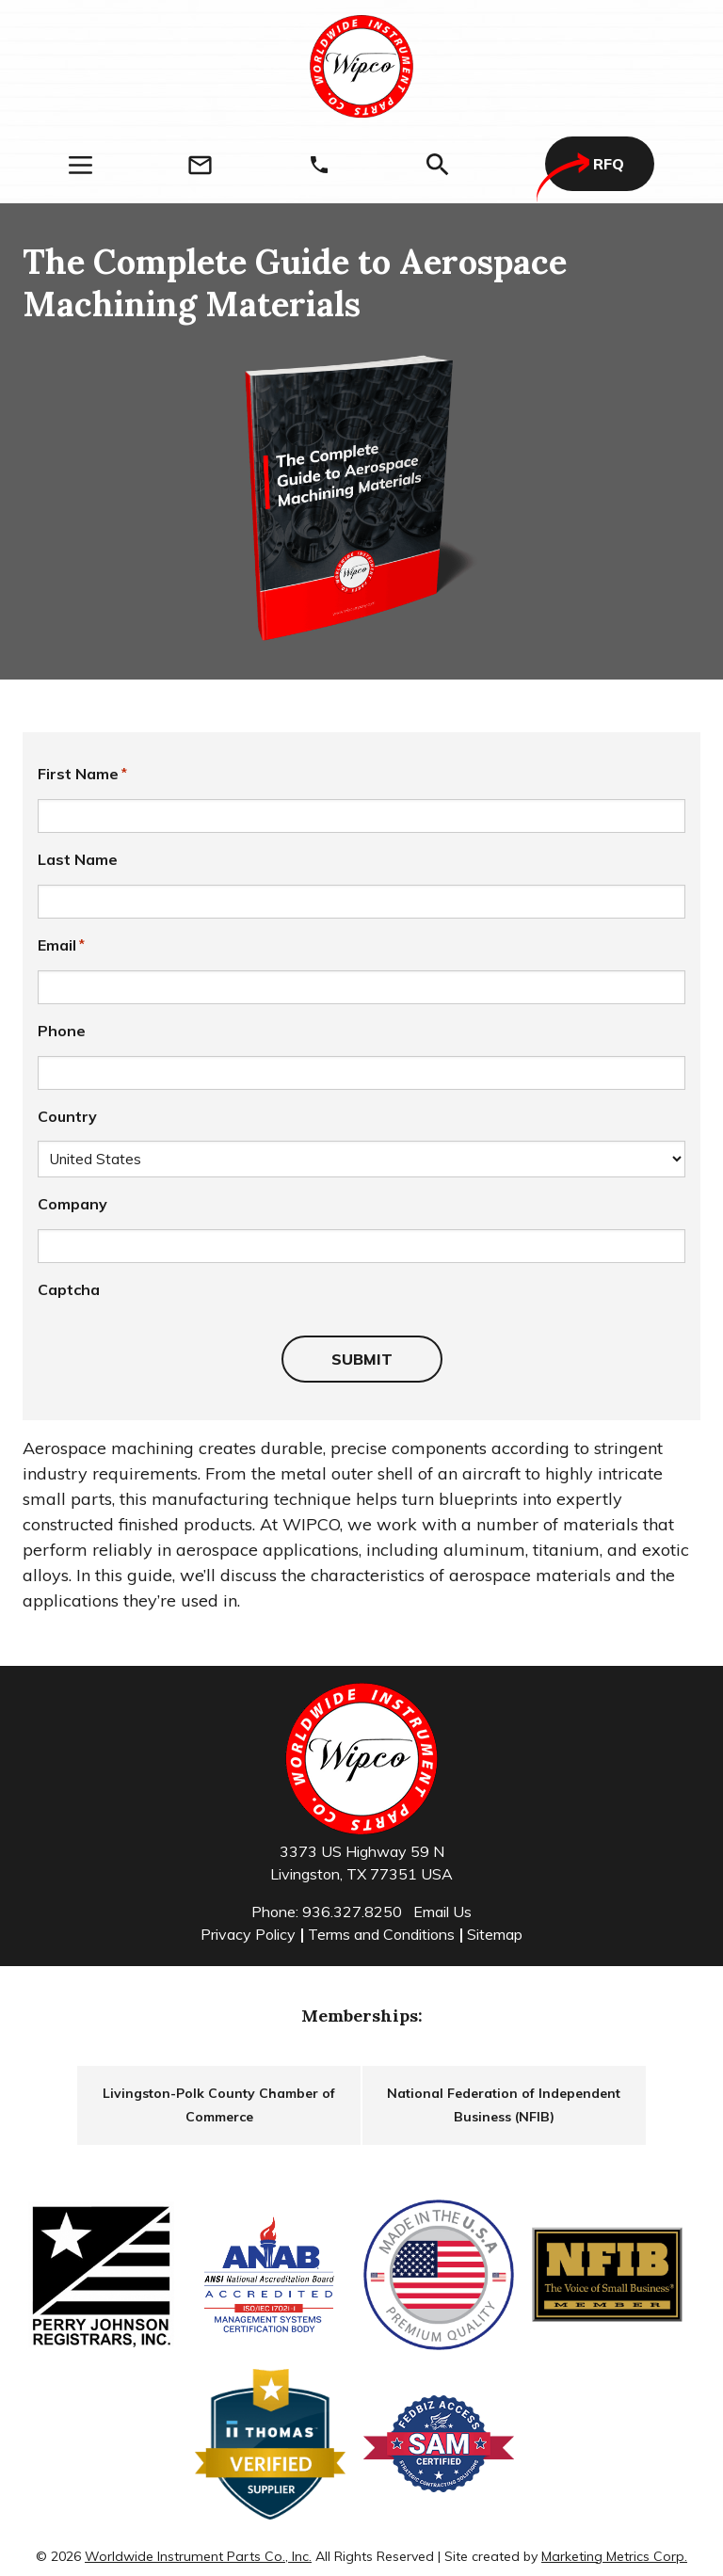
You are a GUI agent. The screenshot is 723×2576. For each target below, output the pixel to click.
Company (72, 1203)
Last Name (78, 859)
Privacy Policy (248, 1934)
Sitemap (494, 1934)
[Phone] (319, 164)
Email (61, 945)
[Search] (438, 164)
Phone (62, 1030)
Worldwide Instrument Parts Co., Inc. (198, 2556)
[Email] (200, 164)
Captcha (69, 1289)
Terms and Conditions (381, 1934)
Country (67, 1116)
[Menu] (80, 164)
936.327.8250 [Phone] (352, 1911)
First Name (82, 773)
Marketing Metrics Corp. (614, 2556)
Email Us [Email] (442, 1911)
